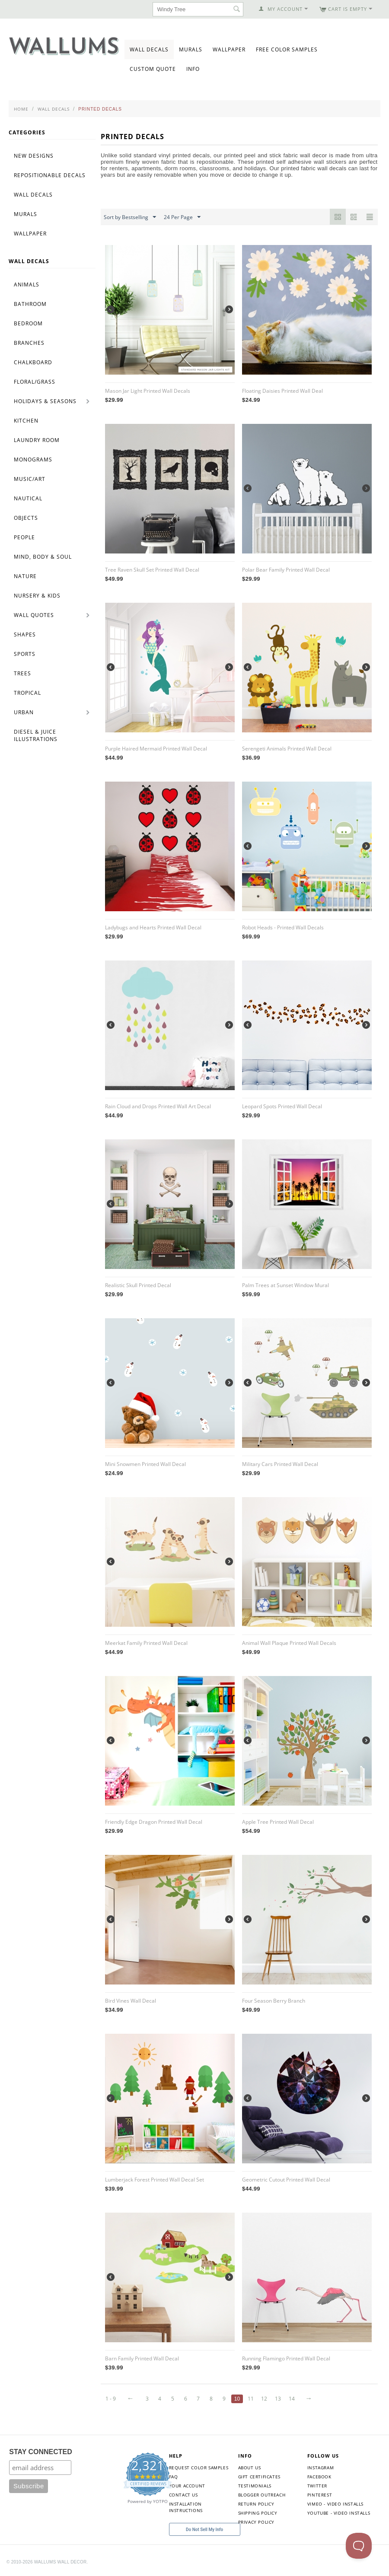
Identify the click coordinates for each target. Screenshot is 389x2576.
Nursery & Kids (37, 595)
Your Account (187, 2486)
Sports (24, 654)
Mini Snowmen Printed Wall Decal (145, 1464)
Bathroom (30, 304)
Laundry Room (37, 440)
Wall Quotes (34, 615)
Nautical (28, 498)
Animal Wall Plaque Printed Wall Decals (289, 1643)
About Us (249, 2468)
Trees (22, 673)
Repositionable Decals (50, 175)
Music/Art (29, 479)
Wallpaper (229, 49)
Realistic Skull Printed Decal (138, 1285)
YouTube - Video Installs (338, 2513)
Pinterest (319, 2495)
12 (264, 2398)
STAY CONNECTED (40, 2451)
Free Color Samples (287, 49)
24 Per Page (182, 217)
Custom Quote (153, 69)
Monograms (33, 459)
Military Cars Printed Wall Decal (280, 1464)
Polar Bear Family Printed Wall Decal (286, 569)
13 (278, 2398)
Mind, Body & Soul (43, 556)
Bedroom (28, 323)
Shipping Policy (257, 2513)
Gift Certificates (259, 2477)
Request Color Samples (199, 2468)
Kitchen (26, 420)
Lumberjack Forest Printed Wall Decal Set (154, 2179)
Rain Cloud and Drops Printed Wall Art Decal (158, 1106)
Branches (29, 343)
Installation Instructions (186, 2507)
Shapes (25, 634)
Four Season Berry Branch (273, 2000)
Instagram (320, 2468)
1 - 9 (110, 2398)
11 (251, 2398)
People (24, 537)
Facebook (319, 2477)
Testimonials (254, 2486)
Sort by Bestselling (130, 217)
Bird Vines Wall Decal (130, 2000)
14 (292, 2398)
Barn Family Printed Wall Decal (142, 2358)
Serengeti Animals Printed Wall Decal (287, 748)
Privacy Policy (256, 2522)
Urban (24, 712)
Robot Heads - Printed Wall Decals (283, 927)
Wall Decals (149, 49)
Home (21, 109)
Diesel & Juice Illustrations (35, 735)
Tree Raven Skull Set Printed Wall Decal (152, 569)
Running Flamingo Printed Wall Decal (286, 2358)
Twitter (317, 2486)
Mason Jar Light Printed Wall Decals (147, 390)
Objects (26, 518)
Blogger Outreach (262, 2495)
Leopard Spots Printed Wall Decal (282, 1106)
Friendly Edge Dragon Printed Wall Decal (153, 1821)
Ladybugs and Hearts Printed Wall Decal (153, 927)
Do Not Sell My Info (204, 2529)
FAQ (173, 2477)
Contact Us (183, 2495)
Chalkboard (33, 362)
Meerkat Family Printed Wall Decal (146, 1643)
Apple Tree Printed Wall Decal (278, 1821)
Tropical (27, 692)
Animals (26, 284)
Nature (25, 576)
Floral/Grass (34, 381)
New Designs (34, 155)
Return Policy (256, 2504)
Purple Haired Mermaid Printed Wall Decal (156, 748)
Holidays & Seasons (45, 401)
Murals (190, 49)
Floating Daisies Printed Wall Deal (282, 390)
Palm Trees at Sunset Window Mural (285, 1285)
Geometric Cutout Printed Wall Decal (286, 2179)
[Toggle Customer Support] (359, 2546)
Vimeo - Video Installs (335, 2504)
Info (193, 69)
